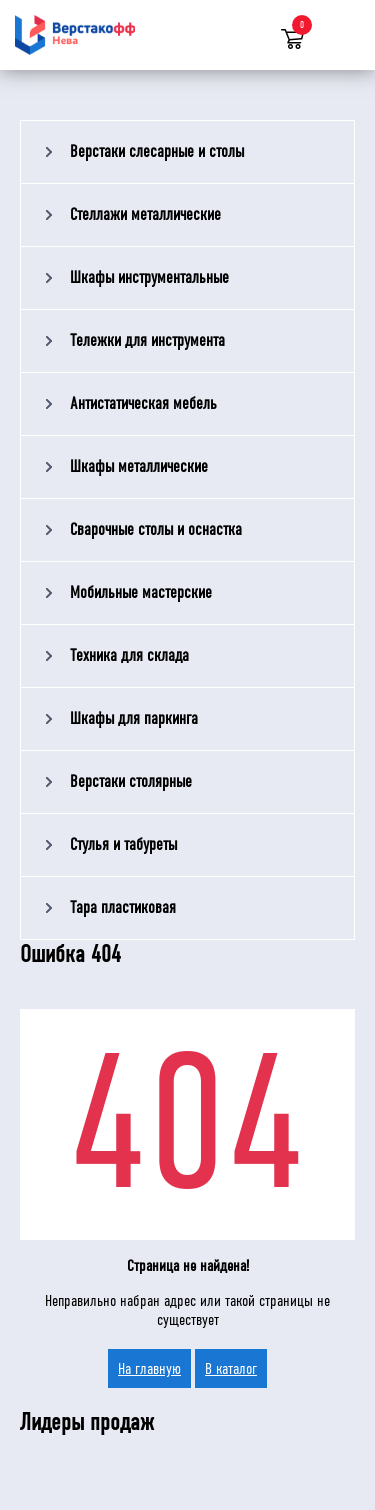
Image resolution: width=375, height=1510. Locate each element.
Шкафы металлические (139, 466)
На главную (149, 1368)
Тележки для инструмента (147, 340)
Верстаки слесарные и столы (157, 151)
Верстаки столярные (131, 781)
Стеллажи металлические (145, 214)
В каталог (231, 1368)
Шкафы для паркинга (134, 718)
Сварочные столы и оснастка (156, 529)
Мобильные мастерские (141, 592)
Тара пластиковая (123, 907)
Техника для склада (129, 655)
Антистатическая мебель (143, 403)
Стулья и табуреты (123, 844)
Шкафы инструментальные (149, 277)
